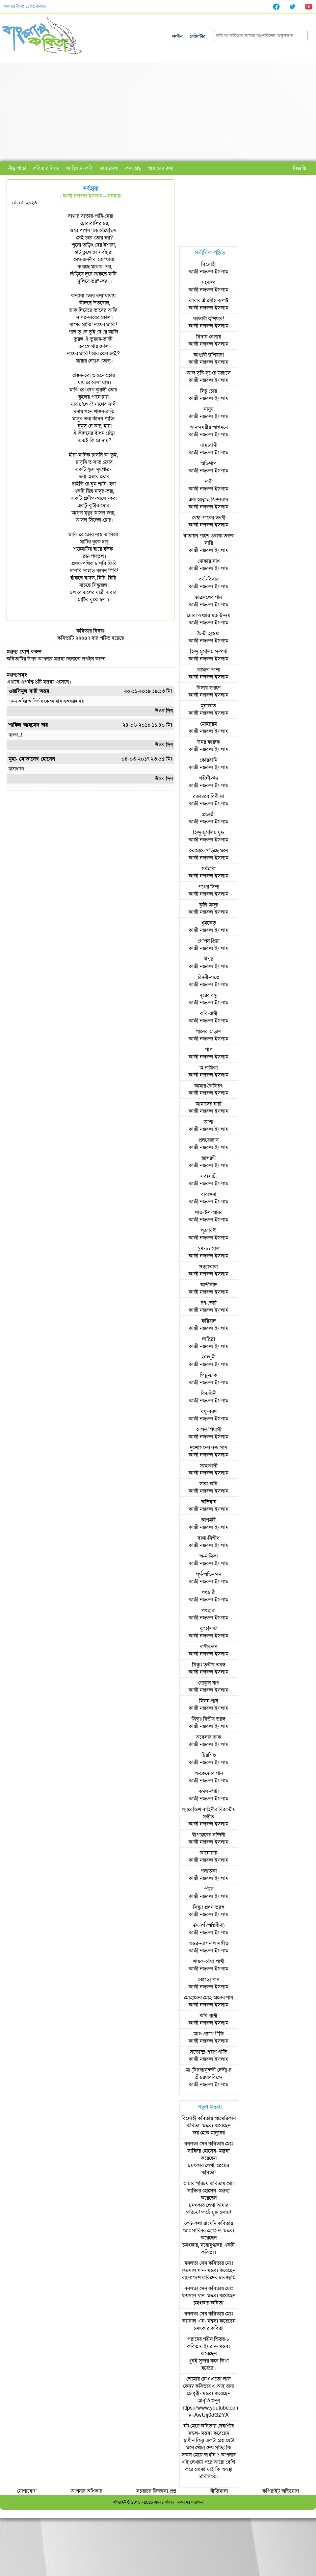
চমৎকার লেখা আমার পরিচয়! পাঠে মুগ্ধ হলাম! (208, 2209)
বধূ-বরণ (209, 1411)
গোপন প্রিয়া (209, 941)
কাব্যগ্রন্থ (133, 168)
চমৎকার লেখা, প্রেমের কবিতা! (208, 2169)
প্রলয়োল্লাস (208, 1140)
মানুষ (208, 409)
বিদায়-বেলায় (208, 336)
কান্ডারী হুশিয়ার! (208, 318)
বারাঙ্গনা (208, 1194)
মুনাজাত (208, 706)
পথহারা (208, 1610)
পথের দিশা (208, 886)
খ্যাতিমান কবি (79, 168)
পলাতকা (208, 1871)
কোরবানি (208, 760)
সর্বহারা (114, 196)
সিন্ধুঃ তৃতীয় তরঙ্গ (208, 1664)
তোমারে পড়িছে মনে (208, 850)
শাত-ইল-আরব (209, 1212)
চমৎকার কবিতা (209, 2303)
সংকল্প (208, 282)
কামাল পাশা (208, 669)
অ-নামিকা (208, 1067)
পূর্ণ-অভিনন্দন (208, 1574)
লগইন (177, 36)
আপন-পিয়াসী (209, 1429)
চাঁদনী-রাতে (209, 977)
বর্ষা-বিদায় (209, 579)
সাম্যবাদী (209, 445)
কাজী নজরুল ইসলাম (82, 196)
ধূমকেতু (208, 923)
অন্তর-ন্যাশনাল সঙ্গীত (209, 1943)
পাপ (209, 1049)
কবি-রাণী (208, 1013)
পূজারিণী (208, 1230)
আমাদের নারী (209, 1104)
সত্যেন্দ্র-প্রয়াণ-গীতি (208, 2052)
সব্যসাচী (208, 1176)
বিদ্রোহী (208, 264)
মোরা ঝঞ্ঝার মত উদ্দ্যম (208, 615)
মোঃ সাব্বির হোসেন (210, 2147)
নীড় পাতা (17, 168)
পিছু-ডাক (208, 1375)
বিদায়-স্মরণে (209, 687)
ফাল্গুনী (209, 1357)
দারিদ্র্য (208, 1339)
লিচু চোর (208, 391)
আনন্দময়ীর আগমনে (209, 427)
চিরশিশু (208, 1755)
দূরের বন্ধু (208, 995)
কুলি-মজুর (208, 905)
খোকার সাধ (209, 561)
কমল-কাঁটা (208, 1791)
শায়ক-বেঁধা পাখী (208, 1961)
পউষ (208, 1889)
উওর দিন (164, 710)
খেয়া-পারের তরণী (208, 517)
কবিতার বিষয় (46, 168)
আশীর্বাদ (208, 1284)
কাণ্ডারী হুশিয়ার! (209, 355)
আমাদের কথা (160, 168)
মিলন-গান (208, 1701)
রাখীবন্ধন (208, 1646)
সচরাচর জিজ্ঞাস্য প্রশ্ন (156, 2491)
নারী (209, 481)
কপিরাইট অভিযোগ (280, 2491)
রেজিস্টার (197, 36)
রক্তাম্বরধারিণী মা (208, 796)
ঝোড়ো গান (208, 1979)
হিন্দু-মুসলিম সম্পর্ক (208, 651)
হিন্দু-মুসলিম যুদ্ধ (208, 832)
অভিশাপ (208, 463)
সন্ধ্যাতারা (208, 1266)
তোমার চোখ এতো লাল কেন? (207, 2382)
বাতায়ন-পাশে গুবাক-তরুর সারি (208, 539)
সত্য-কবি (208, 1484)
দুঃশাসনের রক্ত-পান (208, 1447)
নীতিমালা (219, 2491)
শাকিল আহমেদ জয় (28, 725)
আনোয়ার (208, 1853)
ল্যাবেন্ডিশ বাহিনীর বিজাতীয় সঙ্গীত (208, 1813)
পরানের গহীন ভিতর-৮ (208, 2339)
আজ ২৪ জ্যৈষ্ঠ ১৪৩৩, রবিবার (24, 6)
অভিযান (208, 1502)
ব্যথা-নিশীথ (209, 1538)
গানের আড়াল (209, 1031)
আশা (208, 1122)
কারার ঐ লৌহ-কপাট (208, 300)
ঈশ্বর (208, 959)
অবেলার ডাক (208, 1737)
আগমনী (208, 1520)
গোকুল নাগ (208, 1683)
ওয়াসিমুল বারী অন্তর (29, 691)
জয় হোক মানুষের (209, 2133)
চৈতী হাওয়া (209, 633)
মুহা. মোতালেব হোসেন (32, 759)
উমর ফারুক (208, 742)
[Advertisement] (158, 112)
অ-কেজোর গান (209, 1773)
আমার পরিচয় (195, 2183)
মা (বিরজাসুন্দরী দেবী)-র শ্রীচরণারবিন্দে (208, 2073)
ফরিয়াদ (208, 1321)
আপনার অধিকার (86, 2491)
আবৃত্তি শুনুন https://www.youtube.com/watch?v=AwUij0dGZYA (219, 2408)
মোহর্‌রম (208, 724)
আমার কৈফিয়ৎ (208, 1085)
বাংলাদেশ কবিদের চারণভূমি (209, 2277)
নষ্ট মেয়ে (191, 2426)
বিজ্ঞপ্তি (299, 168)
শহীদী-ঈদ (208, 778)
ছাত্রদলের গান (208, 597)
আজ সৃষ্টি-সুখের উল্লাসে (209, 373)
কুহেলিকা (209, 1628)
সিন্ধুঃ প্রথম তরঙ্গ (208, 1907)
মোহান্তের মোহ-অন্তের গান (208, 1997)
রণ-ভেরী (209, 1303)
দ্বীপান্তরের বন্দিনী (208, 1834)
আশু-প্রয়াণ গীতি (209, 2034)
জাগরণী (208, 1158)
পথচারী (208, 1592)
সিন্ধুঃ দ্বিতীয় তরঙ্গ (208, 1719)
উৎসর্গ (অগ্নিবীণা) (208, 1925)
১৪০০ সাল (209, 1248)
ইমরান (210, 2346)
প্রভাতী (208, 814)
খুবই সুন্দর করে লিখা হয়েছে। (209, 2364)
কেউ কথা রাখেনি (200, 2223)
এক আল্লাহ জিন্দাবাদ (208, 499)
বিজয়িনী (209, 1393)
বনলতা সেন (195, 2143)
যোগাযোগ (27, 2491)
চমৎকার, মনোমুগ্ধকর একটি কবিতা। (208, 2248)
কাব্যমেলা (108, 168)
